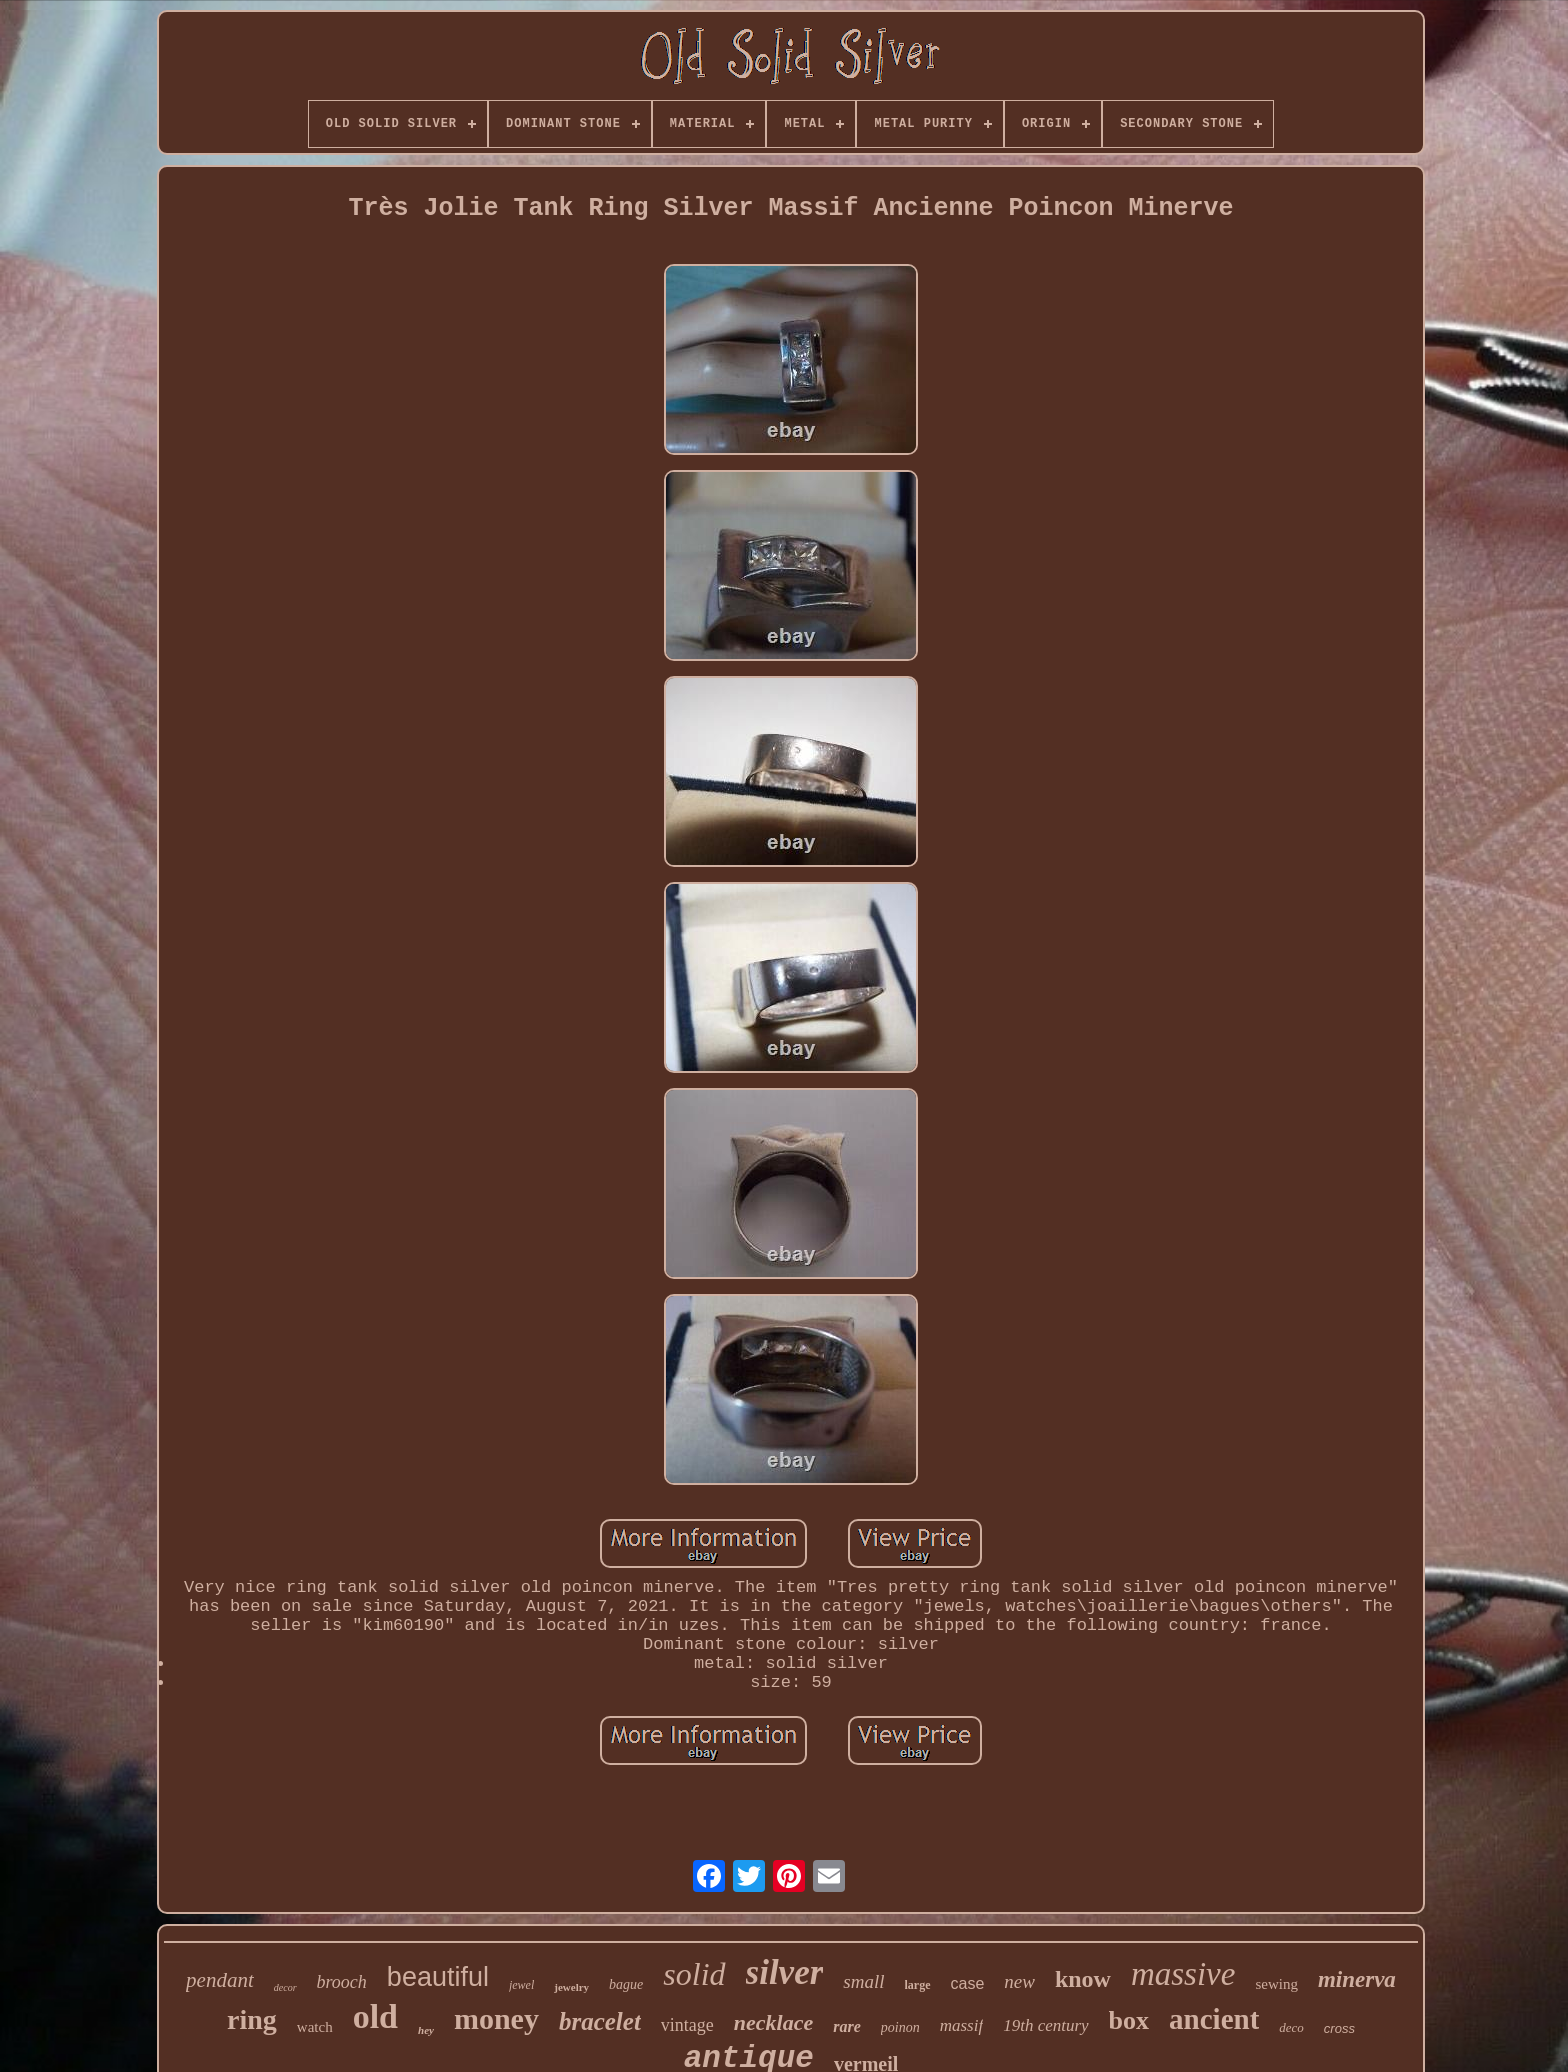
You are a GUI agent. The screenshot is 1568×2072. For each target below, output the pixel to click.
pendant (220, 1980)
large (918, 1985)
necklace (773, 2022)
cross (1339, 2028)
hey (426, 2030)
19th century (1045, 2025)
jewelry (571, 1987)
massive (1183, 1974)
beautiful (438, 1977)
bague (626, 1984)
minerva (1357, 1979)
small (863, 1981)
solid (694, 1974)
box (1129, 2020)
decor (285, 1987)
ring (252, 2019)
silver (785, 1972)
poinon (900, 2027)
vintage (687, 2025)
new (1019, 1981)
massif (961, 2025)
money (496, 2018)
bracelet (600, 2021)
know (1083, 1979)
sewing (1276, 1984)
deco (1291, 2027)
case (968, 1983)
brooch (342, 1982)
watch (315, 2027)
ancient (1214, 2019)
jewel (521, 1985)
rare (847, 2026)
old (375, 2016)
